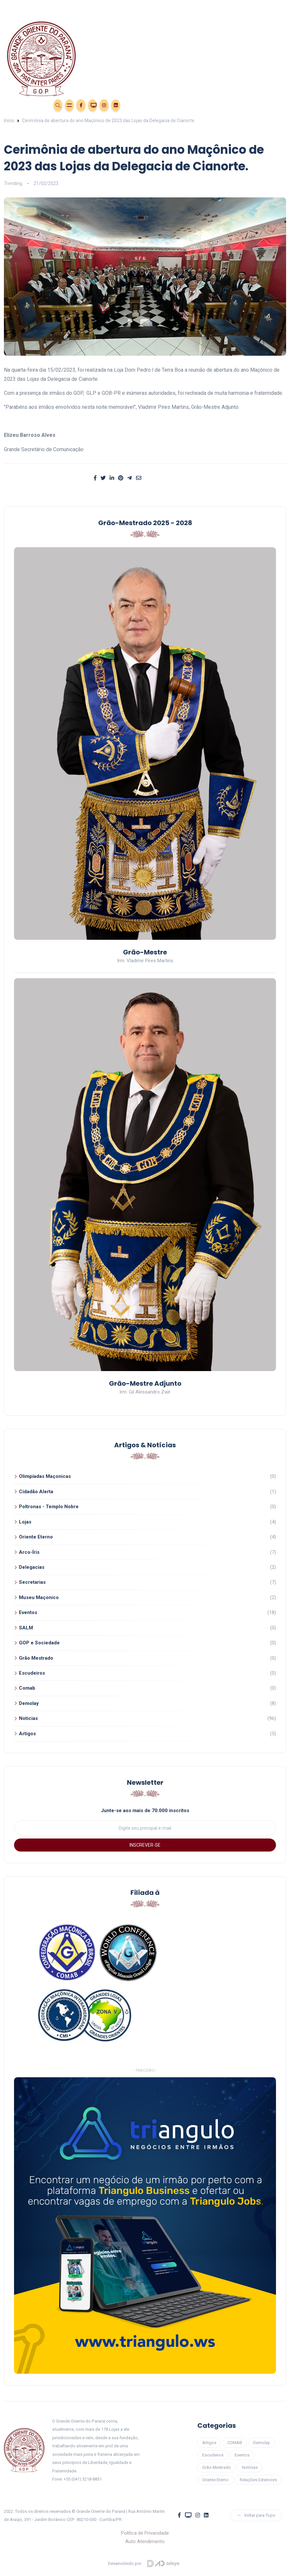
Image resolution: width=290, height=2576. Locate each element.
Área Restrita (40, 104)
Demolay (29, 1703)
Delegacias (31, 1567)
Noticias (28, 1718)
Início (9, 120)
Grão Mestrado (36, 1658)
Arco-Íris (29, 1552)
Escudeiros (32, 1673)
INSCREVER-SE (145, 1845)
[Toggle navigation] (145, 6)
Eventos (16, 104)
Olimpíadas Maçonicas (45, 1476)
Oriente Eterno (36, 1537)
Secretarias (32, 1582)
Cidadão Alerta (36, 1492)
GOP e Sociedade (39, 1643)
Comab (27, 1688)
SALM (26, 1628)
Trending (13, 183)
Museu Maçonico (39, 1597)
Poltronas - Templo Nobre (49, 1507)
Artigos (27, 1734)
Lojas (25, 1522)
